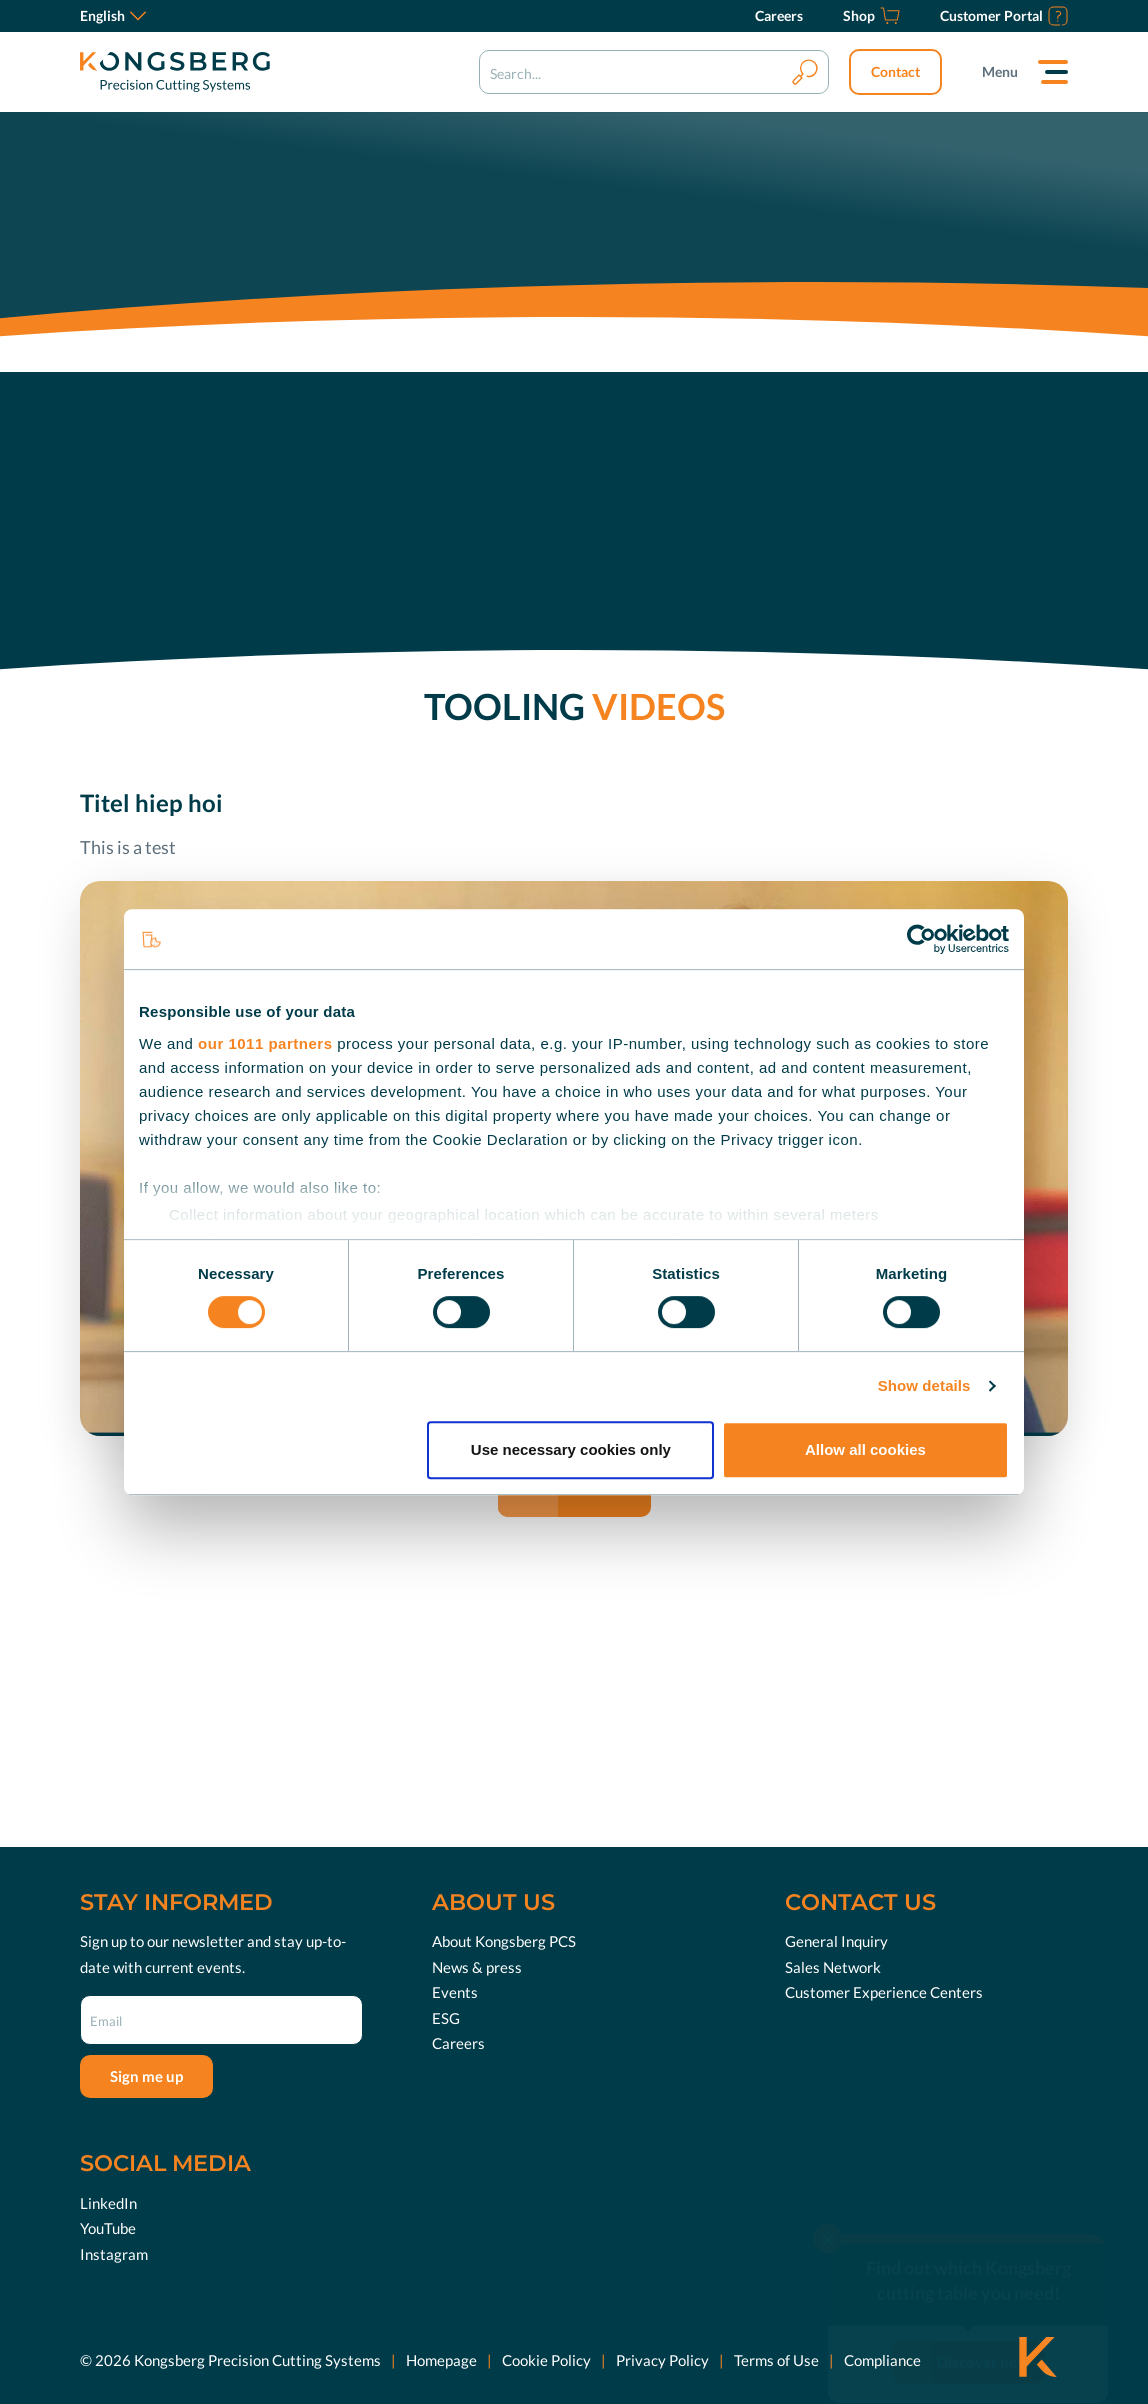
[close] (828, 2201)
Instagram (114, 2253)
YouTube (108, 2228)
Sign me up (146, 2076)
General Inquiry (836, 1941)
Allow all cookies (865, 1449)
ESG (446, 2018)
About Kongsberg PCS (504, 1941)
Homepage (441, 2359)
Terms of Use (776, 2359)
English (113, 15)
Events (455, 1992)
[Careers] (779, 16)
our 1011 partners (265, 1043)
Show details (924, 1385)
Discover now (983, 2324)
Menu (1000, 71)
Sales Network (833, 1967)
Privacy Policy (662, 2359)
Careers (458, 2043)
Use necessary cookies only (571, 1449)
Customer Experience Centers (884, 1992)
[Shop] (871, 16)
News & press (477, 1967)
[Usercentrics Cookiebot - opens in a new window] (921, 939)
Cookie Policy (546, 2359)
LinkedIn (108, 2202)
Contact (895, 71)
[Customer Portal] (1004, 16)
